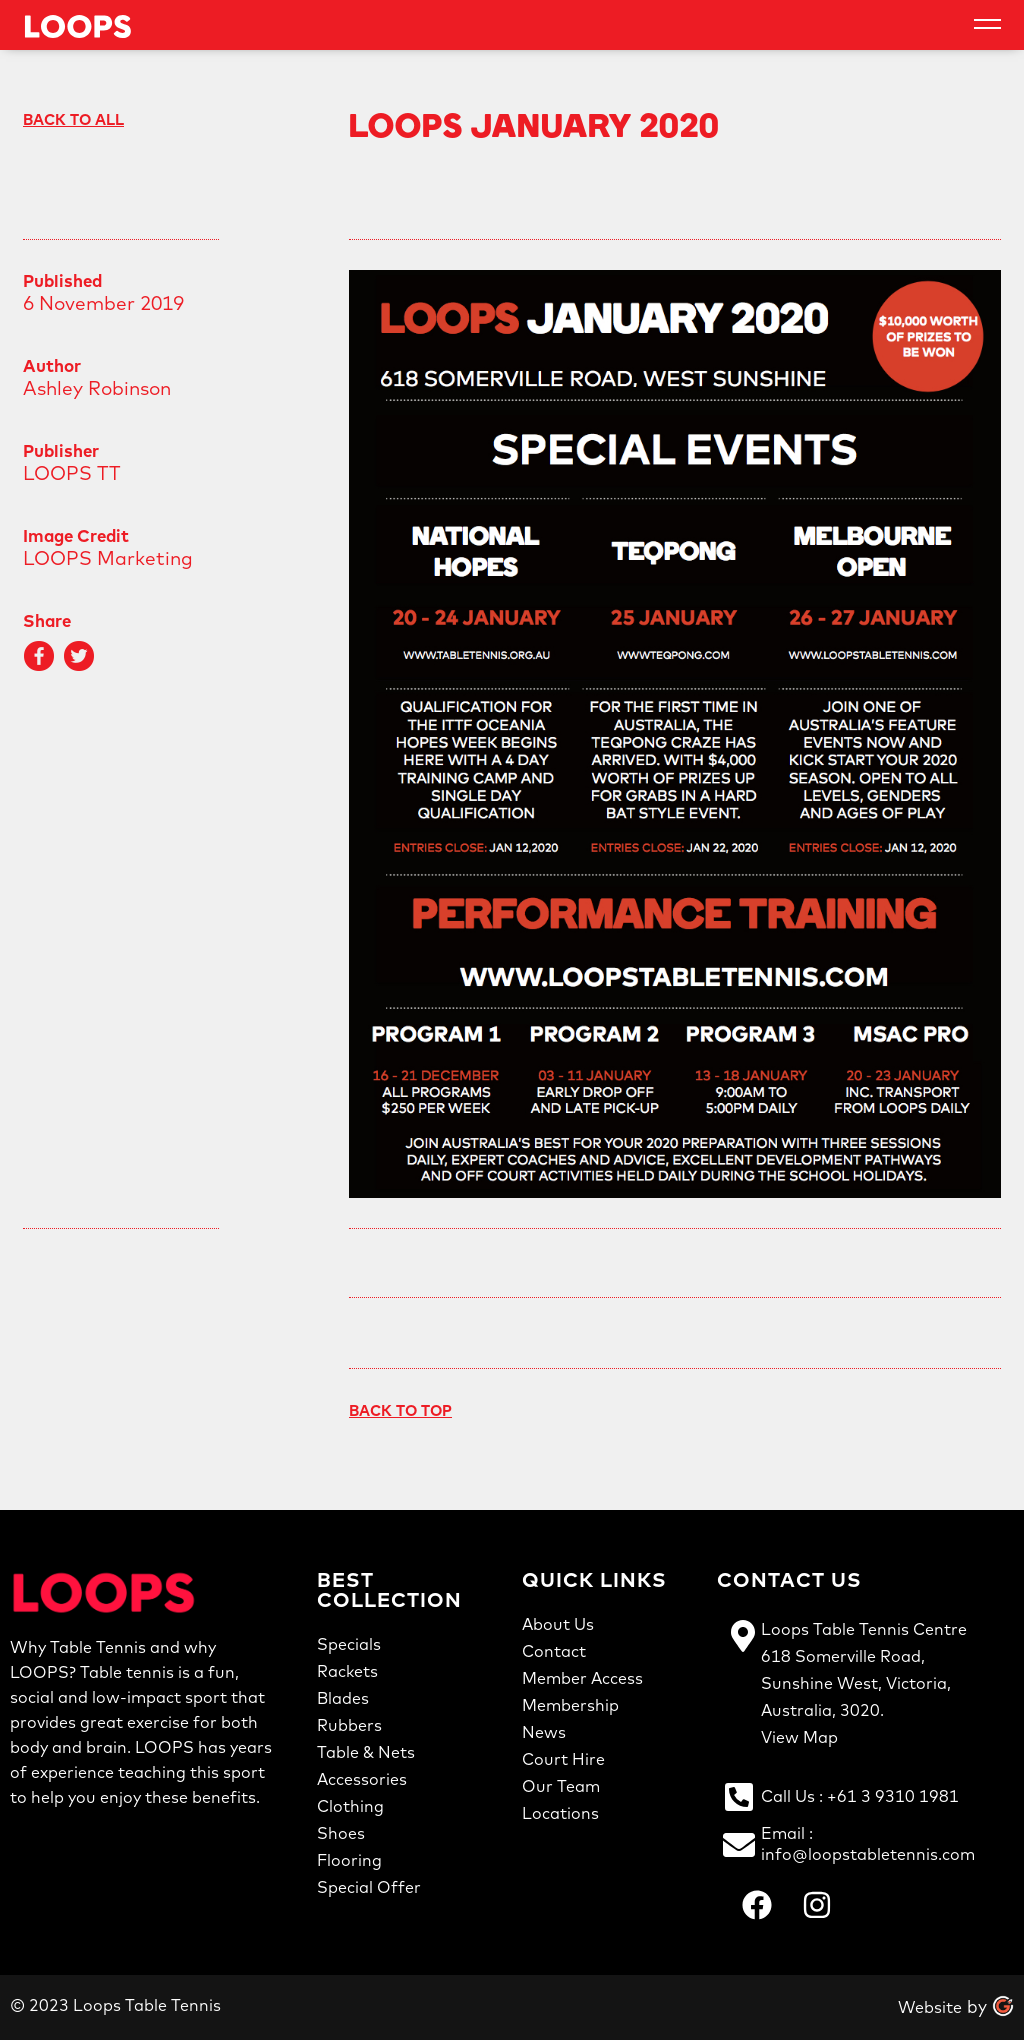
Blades (343, 1698)
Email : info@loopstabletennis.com (868, 1843)
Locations (560, 1813)
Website (930, 2007)
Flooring (349, 1860)
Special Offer (369, 1887)
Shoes (341, 1833)
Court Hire (563, 1759)
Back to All (73, 119)
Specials (349, 1644)
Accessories (362, 1779)
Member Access (582, 1678)
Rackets (347, 1671)
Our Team (561, 1786)
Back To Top (400, 1410)
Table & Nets (366, 1752)
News (544, 1732)
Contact (554, 1651)
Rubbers (349, 1725)
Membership (570, 1705)
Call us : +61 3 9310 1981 (860, 1796)
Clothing (350, 1806)
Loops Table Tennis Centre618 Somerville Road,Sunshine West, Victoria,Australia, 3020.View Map (864, 1683)
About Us (558, 1624)
